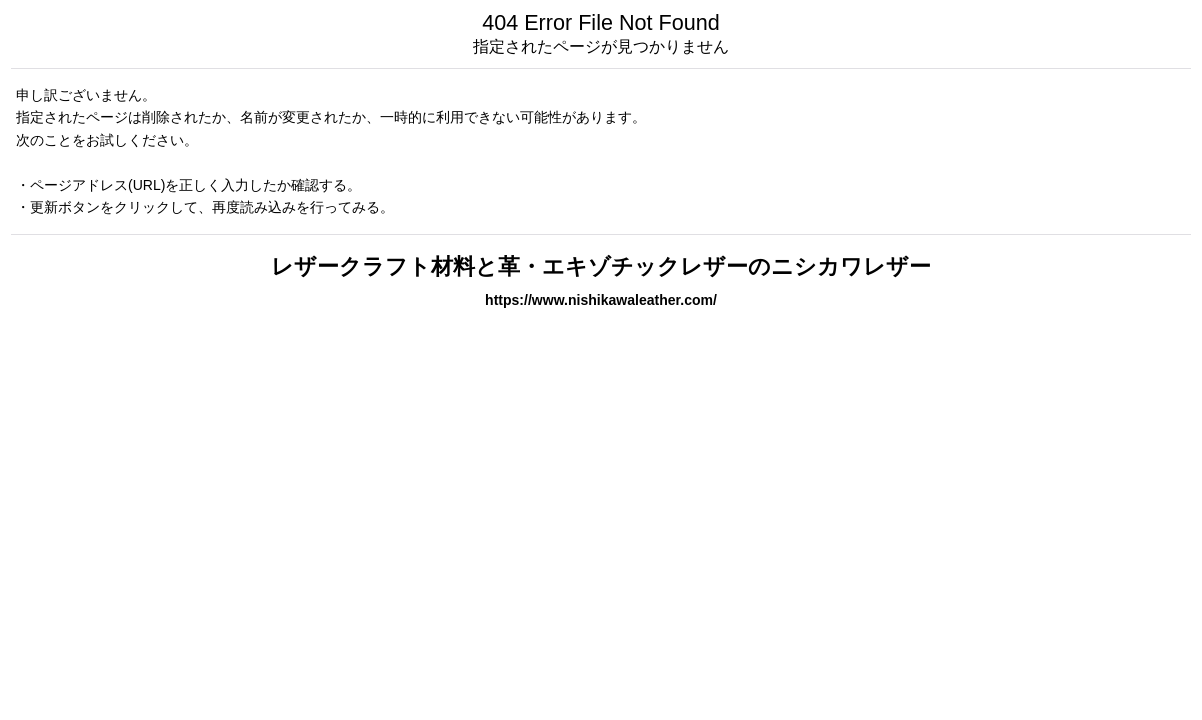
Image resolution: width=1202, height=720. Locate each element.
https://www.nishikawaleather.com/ (601, 300)
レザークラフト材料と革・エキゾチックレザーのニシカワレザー (601, 266)
